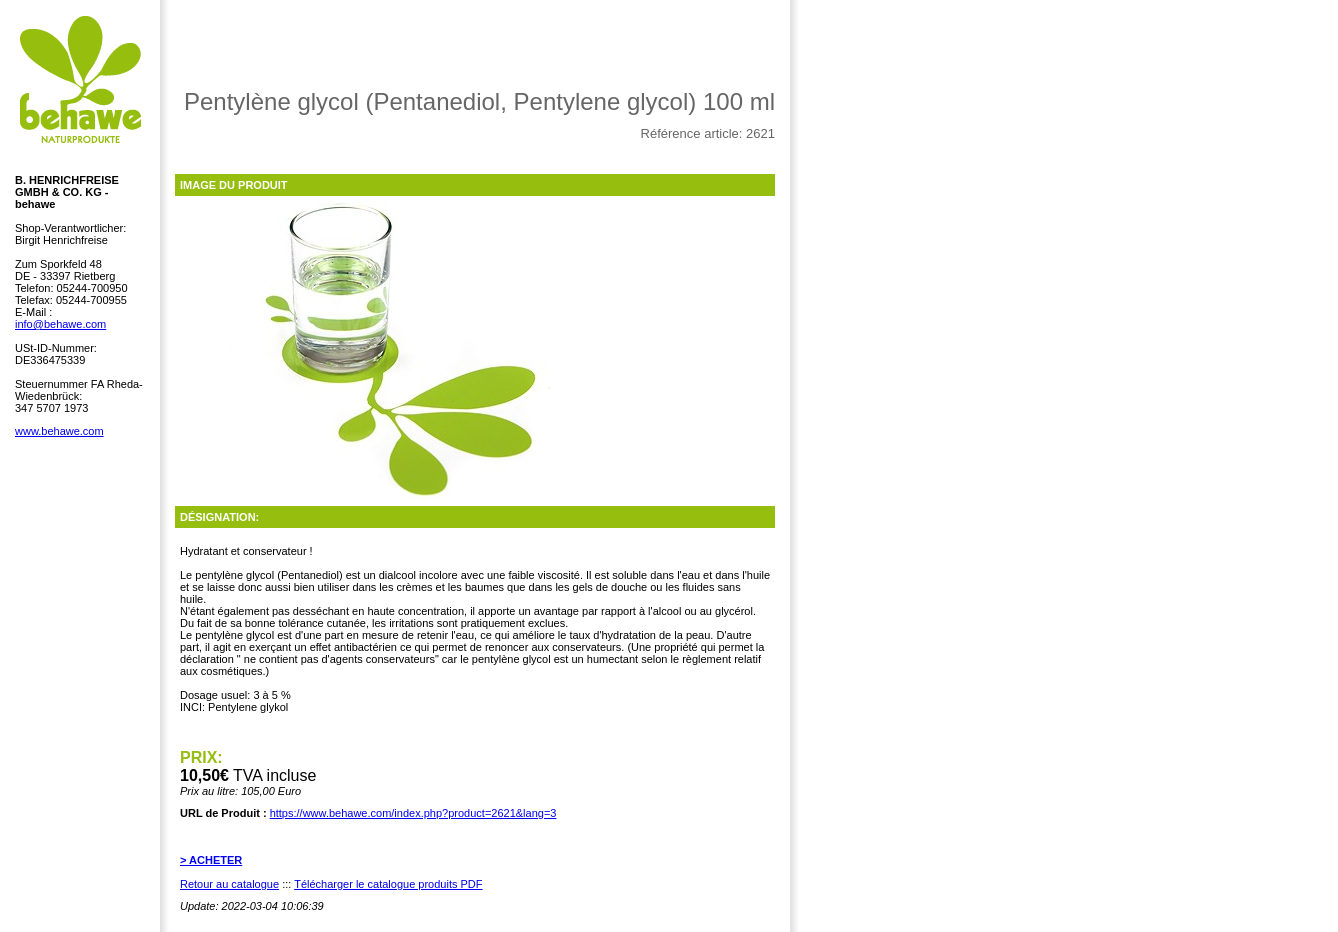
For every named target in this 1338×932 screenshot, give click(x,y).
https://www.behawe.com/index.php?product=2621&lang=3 (413, 813)
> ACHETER (211, 860)
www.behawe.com (59, 431)
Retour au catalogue (229, 884)
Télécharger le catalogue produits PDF (388, 884)
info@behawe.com (60, 324)
